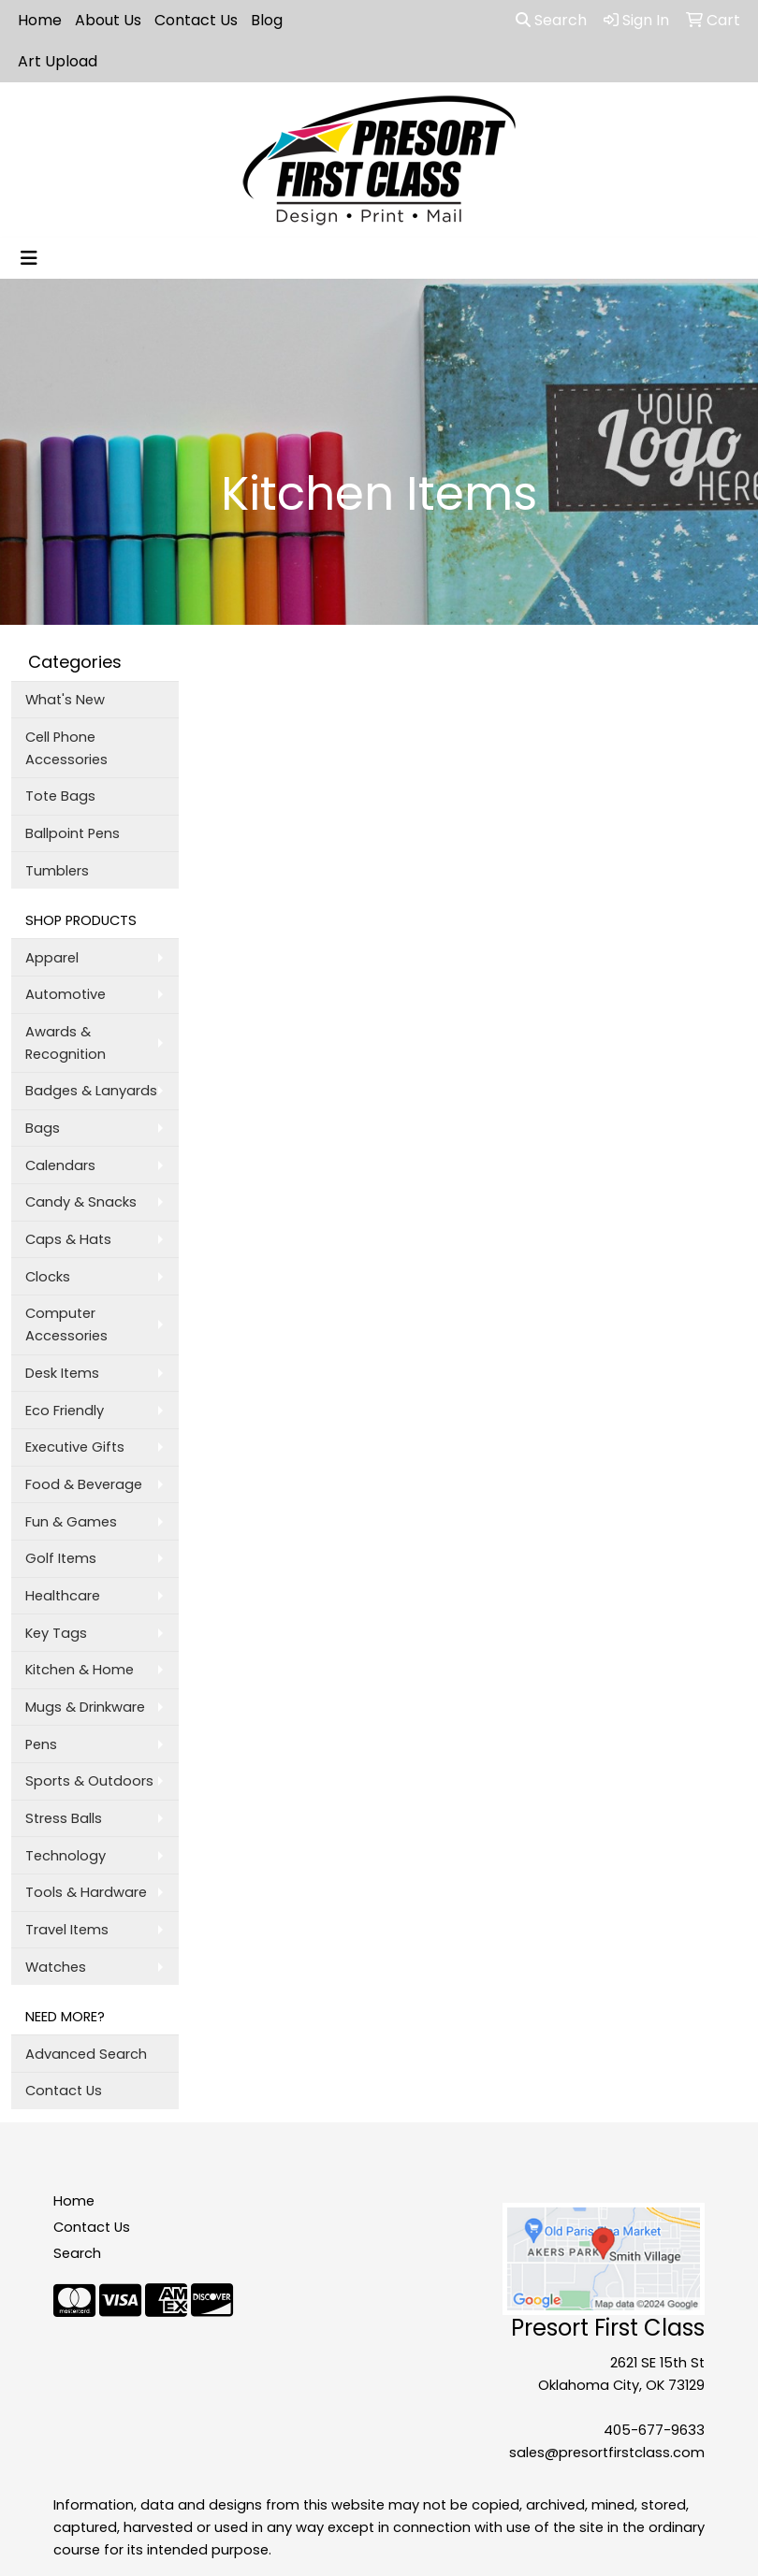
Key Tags (56, 1633)
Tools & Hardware (86, 1892)
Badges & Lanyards (91, 1090)
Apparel (52, 957)
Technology (65, 1855)
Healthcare (62, 1595)
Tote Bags (60, 796)
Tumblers (57, 870)
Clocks (47, 1276)
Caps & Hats (68, 1239)
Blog (267, 20)
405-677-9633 (654, 2430)
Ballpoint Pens (72, 833)
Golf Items (60, 1558)
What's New (65, 699)
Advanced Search (86, 2054)
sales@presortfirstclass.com (607, 2452)
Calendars (60, 1165)
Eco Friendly (64, 1410)
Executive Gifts (74, 1447)
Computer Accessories (66, 1324)
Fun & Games (71, 1521)
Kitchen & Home (79, 1669)
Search (551, 20)
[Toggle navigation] (29, 258)
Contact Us (196, 20)
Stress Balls (63, 1818)
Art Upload (57, 61)
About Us (108, 20)
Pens (41, 1744)
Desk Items (62, 1373)
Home (40, 20)
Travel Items (67, 1929)
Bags (42, 1128)
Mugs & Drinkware (85, 1707)
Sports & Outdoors (89, 1781)
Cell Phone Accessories (66, 748)
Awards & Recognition (65, 1043)
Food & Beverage (83, 1484)
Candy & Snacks (81, 1202)
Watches (55, 1967)
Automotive (65, 994)
